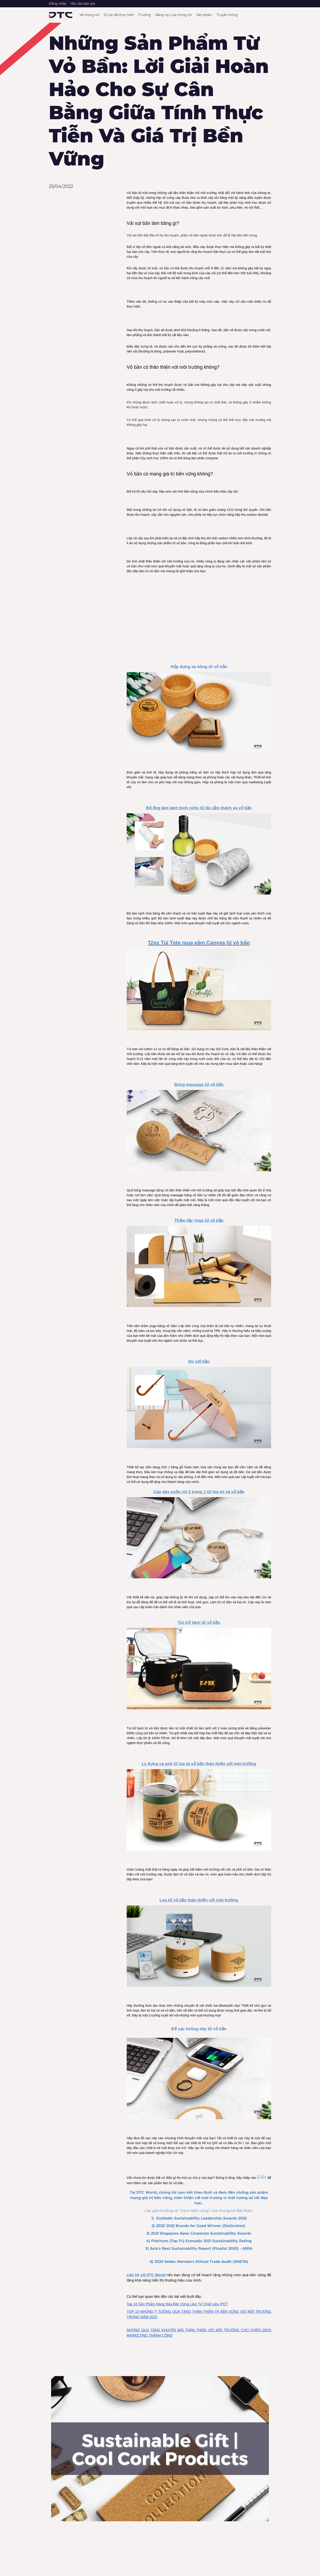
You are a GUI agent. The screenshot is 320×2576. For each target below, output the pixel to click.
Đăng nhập (57, 4)
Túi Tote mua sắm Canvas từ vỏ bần (205, 942)
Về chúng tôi (89, 15)
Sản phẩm (204, 15)
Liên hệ (256, 15)
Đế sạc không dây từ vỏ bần (198, 2028)
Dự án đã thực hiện (119, 15)
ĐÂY (262, 2177)
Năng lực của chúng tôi (173, 15)
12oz (154, 942)
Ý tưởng (144, 15)
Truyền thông (227, 15)
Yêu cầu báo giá (83, 4)
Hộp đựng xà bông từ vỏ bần (199, 666)
